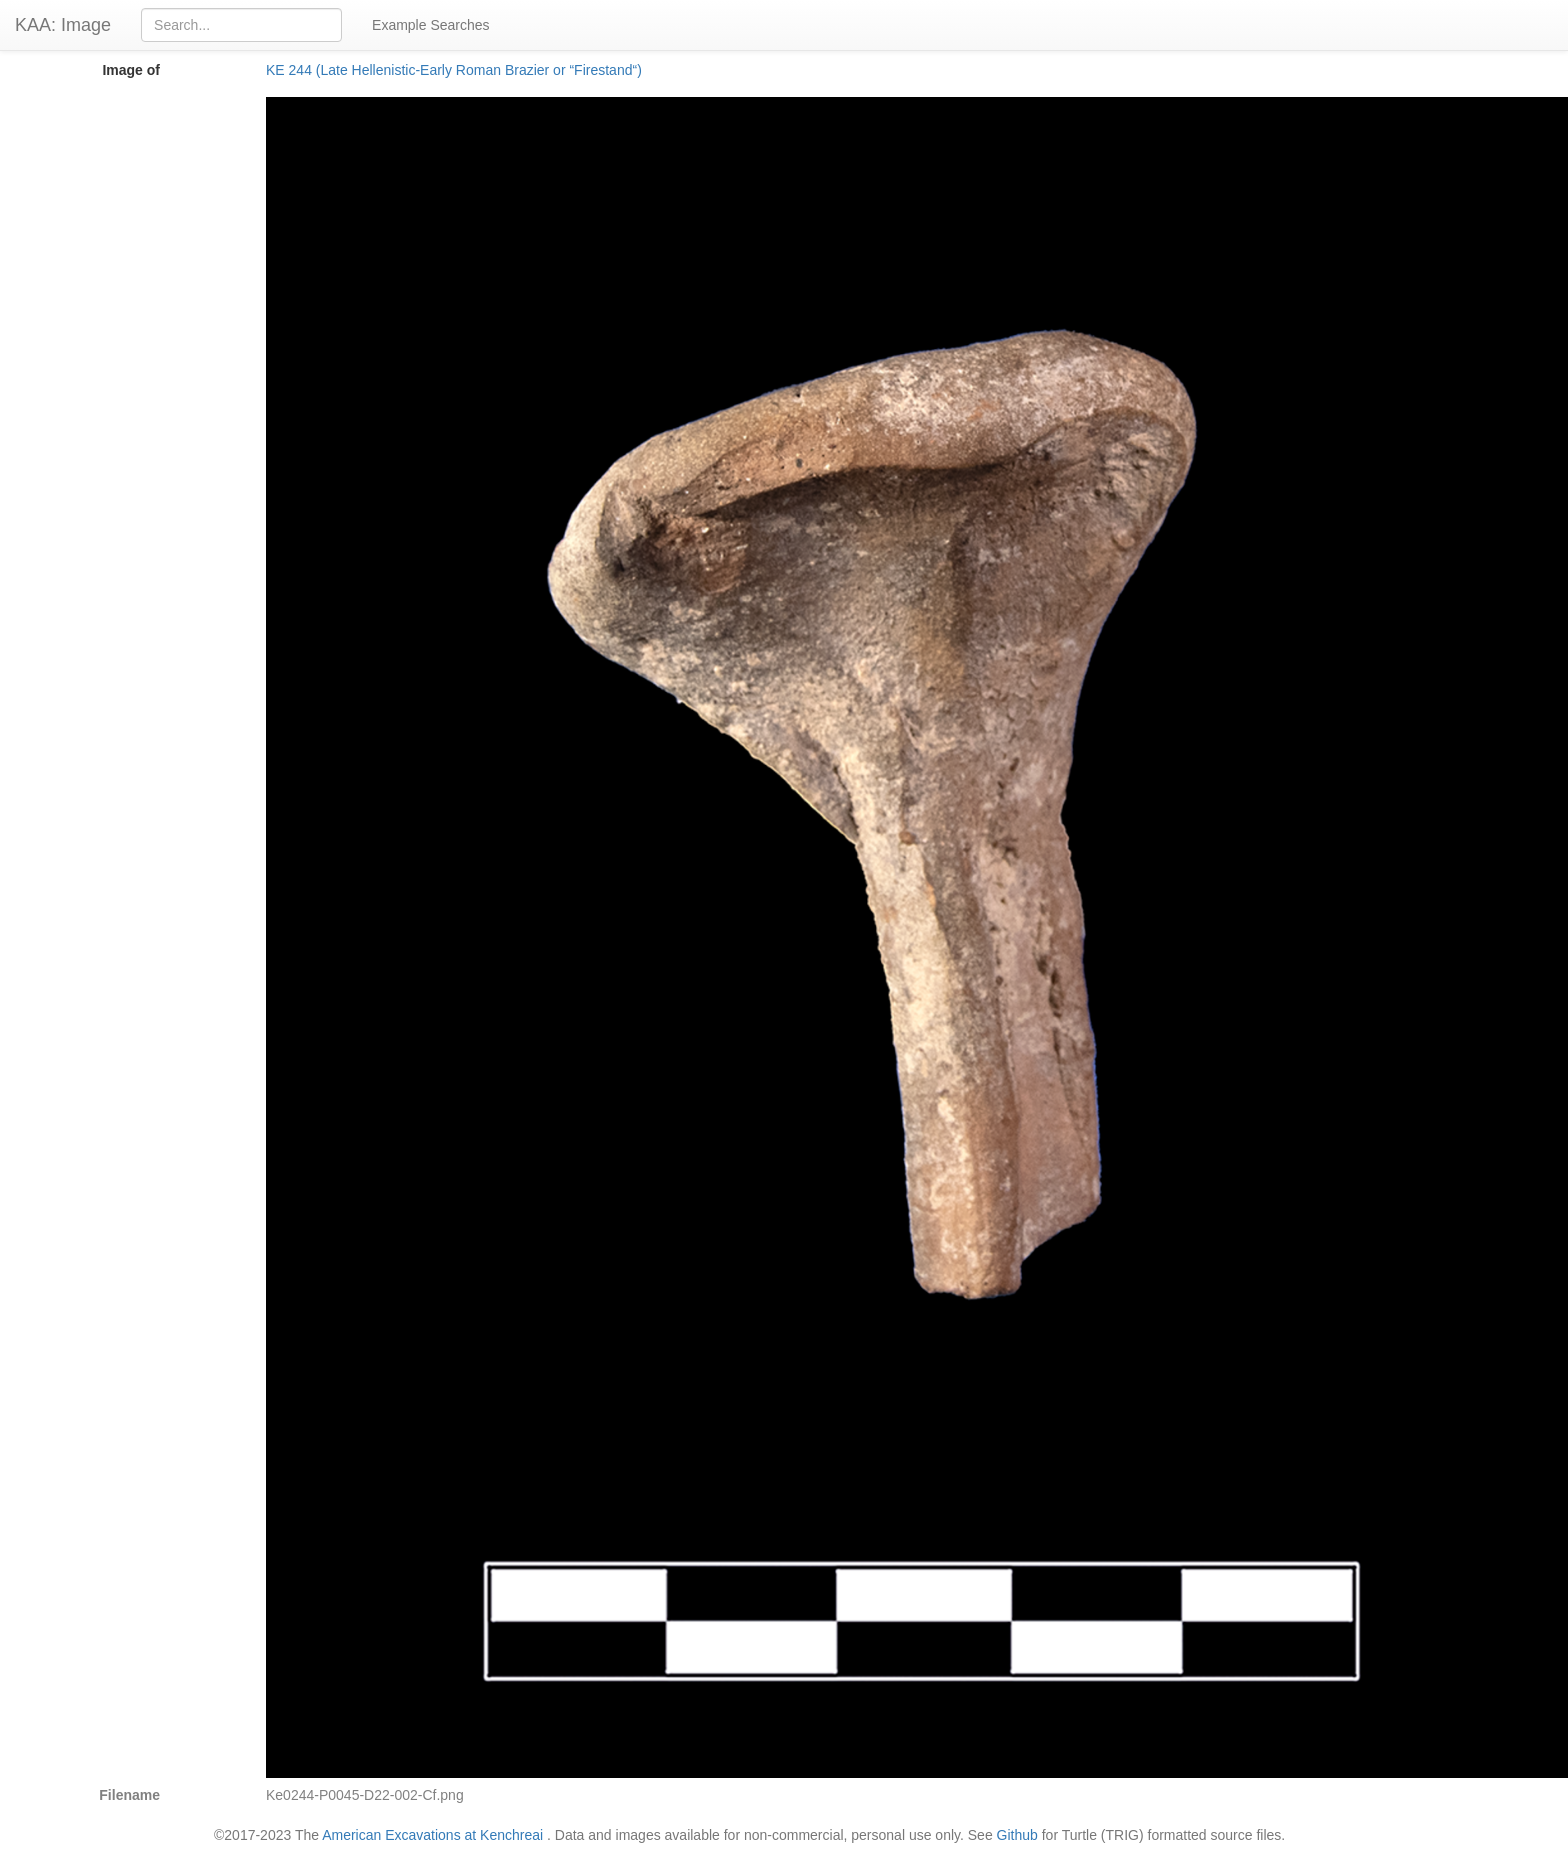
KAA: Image (63, 25)
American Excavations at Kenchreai (432, 1835)
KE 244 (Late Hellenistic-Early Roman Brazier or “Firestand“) (454, 70)
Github (1017, 1835)
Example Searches (431, 25)
